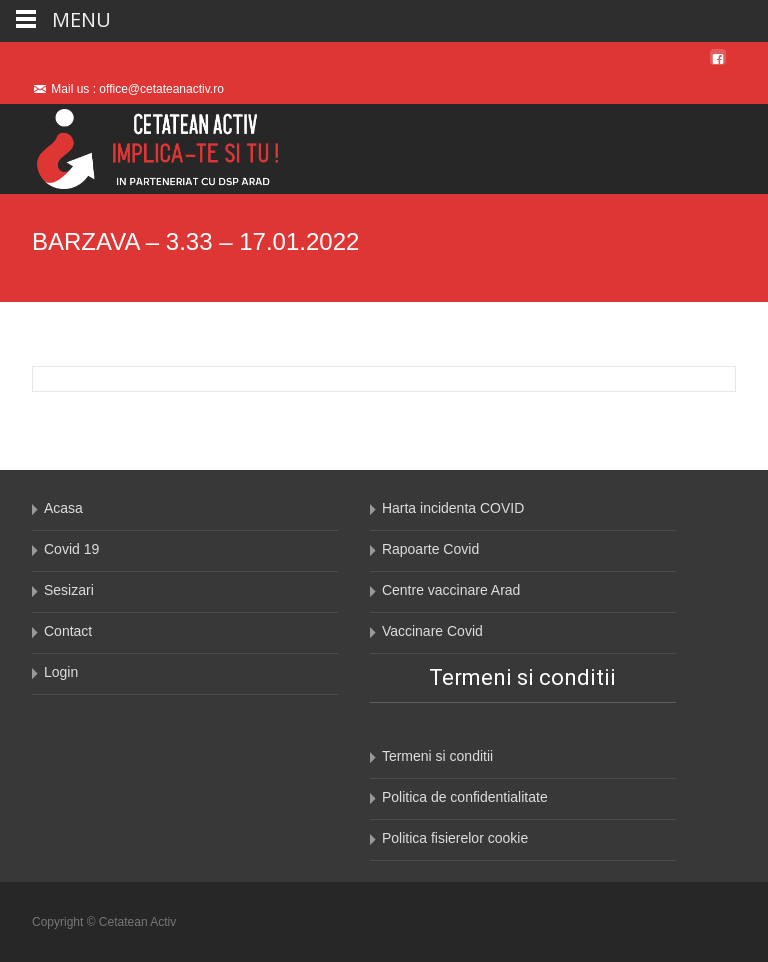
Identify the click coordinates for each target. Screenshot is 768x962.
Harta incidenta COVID (453, 508)
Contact (68, 631)
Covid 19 (71, 549)
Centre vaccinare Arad (451, 590)
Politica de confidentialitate (465, 797)
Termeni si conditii (437, 756)
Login (61, 672)
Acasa (63, 508)
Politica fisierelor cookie (455, 838)
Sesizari (69, 590)
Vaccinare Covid (432, 631)
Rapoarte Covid (430, 549)
